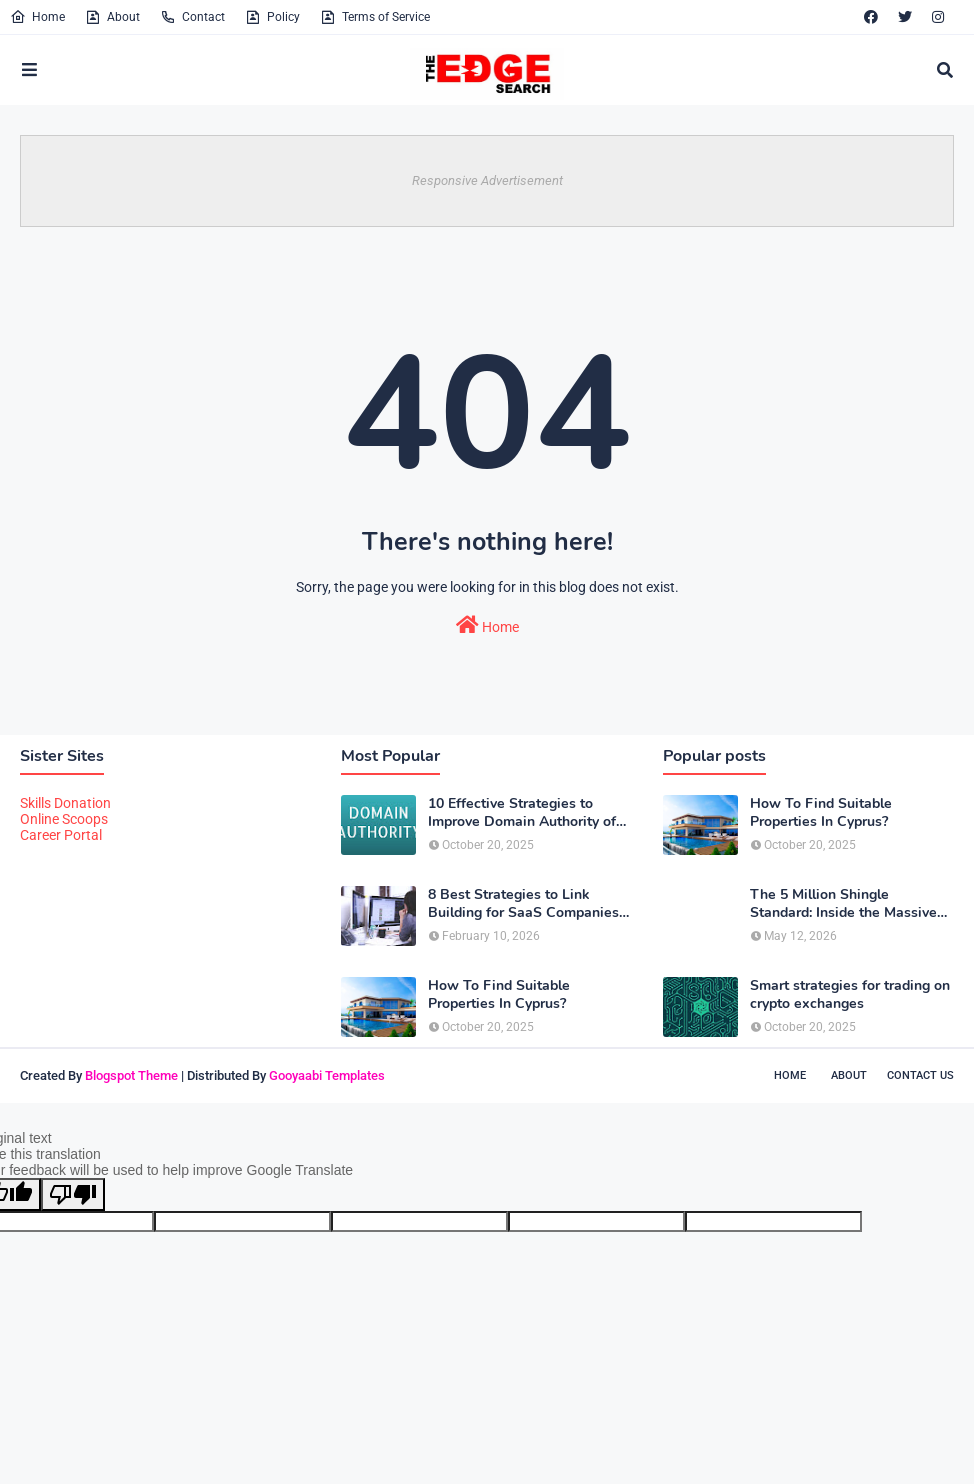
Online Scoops (64, 819)
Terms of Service (375, 17)
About (112, 17)
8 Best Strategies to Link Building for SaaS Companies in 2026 (523, 904)
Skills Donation (65, 803)
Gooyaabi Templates (327, 1075)
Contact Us (920, 1075)
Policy (272, 17)
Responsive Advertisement (487, 180)
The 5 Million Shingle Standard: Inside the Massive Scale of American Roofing (843, 904)
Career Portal (61, 835)
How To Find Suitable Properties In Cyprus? (499, 995)
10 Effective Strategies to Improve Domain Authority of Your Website (522, 813)
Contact (192, 17)
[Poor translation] (73, 1194)
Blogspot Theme (131, 1075)
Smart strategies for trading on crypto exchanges (850, 995)
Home (37, 17)
